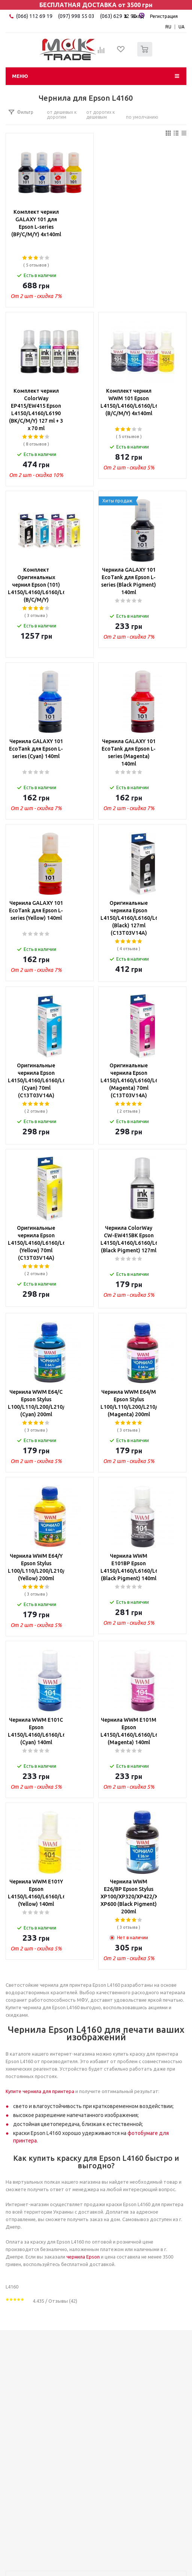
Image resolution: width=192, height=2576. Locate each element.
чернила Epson (83, 2256)
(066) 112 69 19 (34, 16)
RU (168, 26)
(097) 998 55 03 (76, 16)
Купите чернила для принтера (40, 2091)
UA (181, 26)
